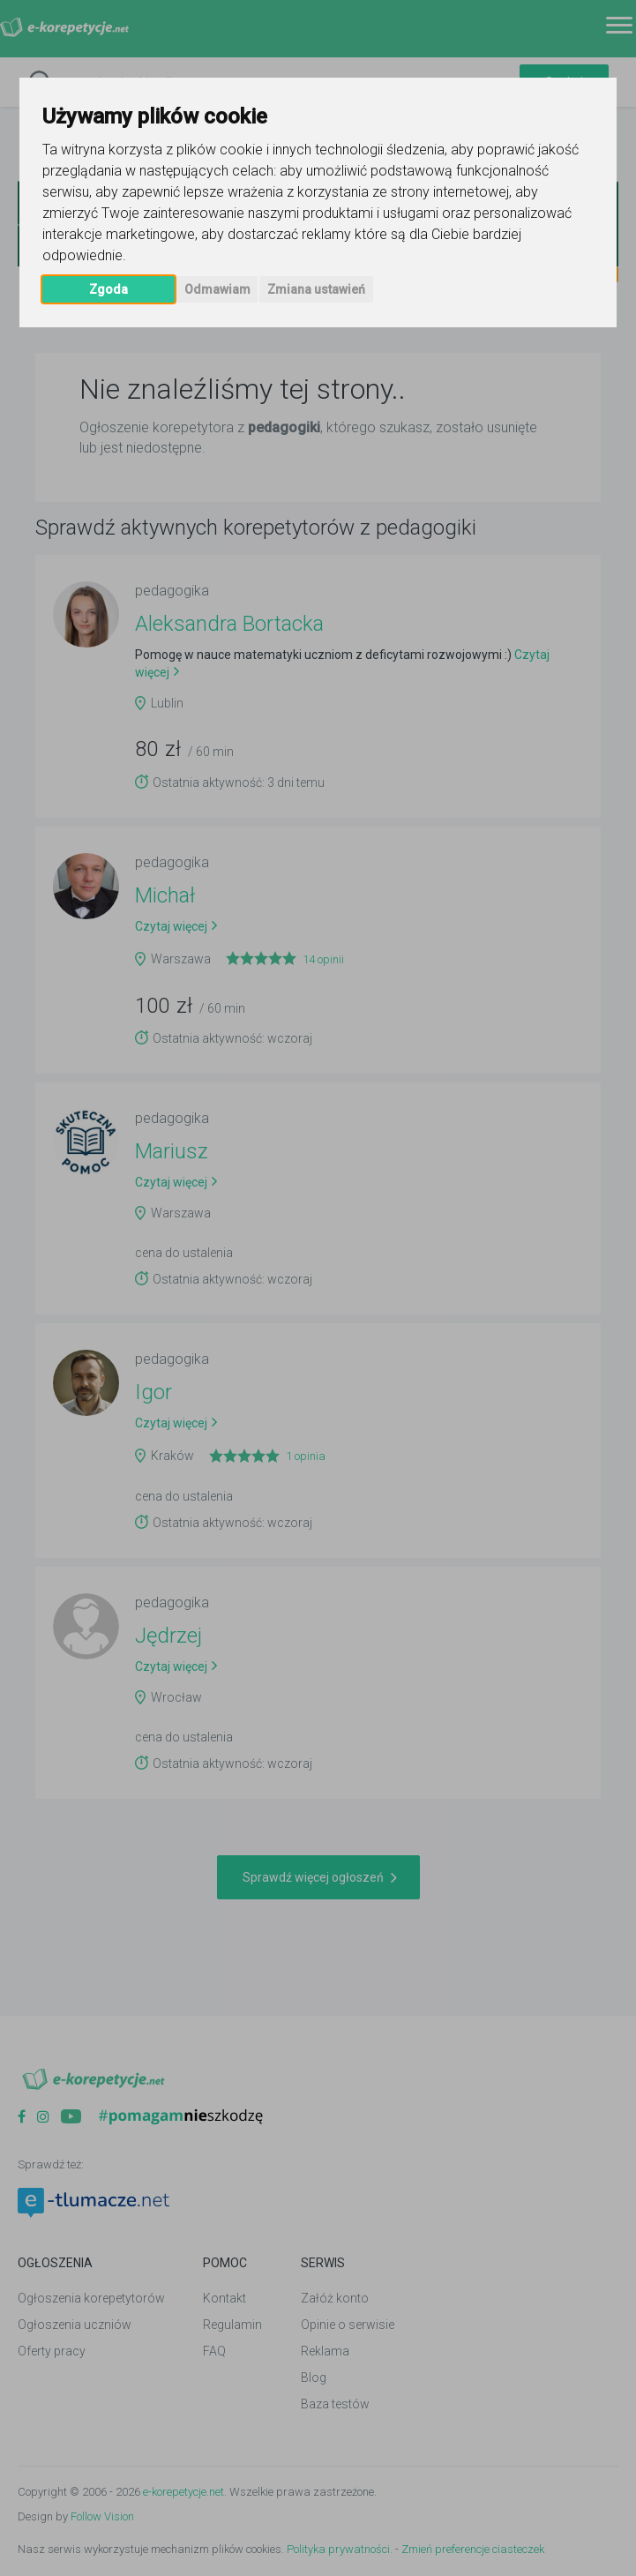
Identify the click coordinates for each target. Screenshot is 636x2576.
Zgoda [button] (108, 289)
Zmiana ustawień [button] (316, 289)
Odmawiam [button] (217, 289)
